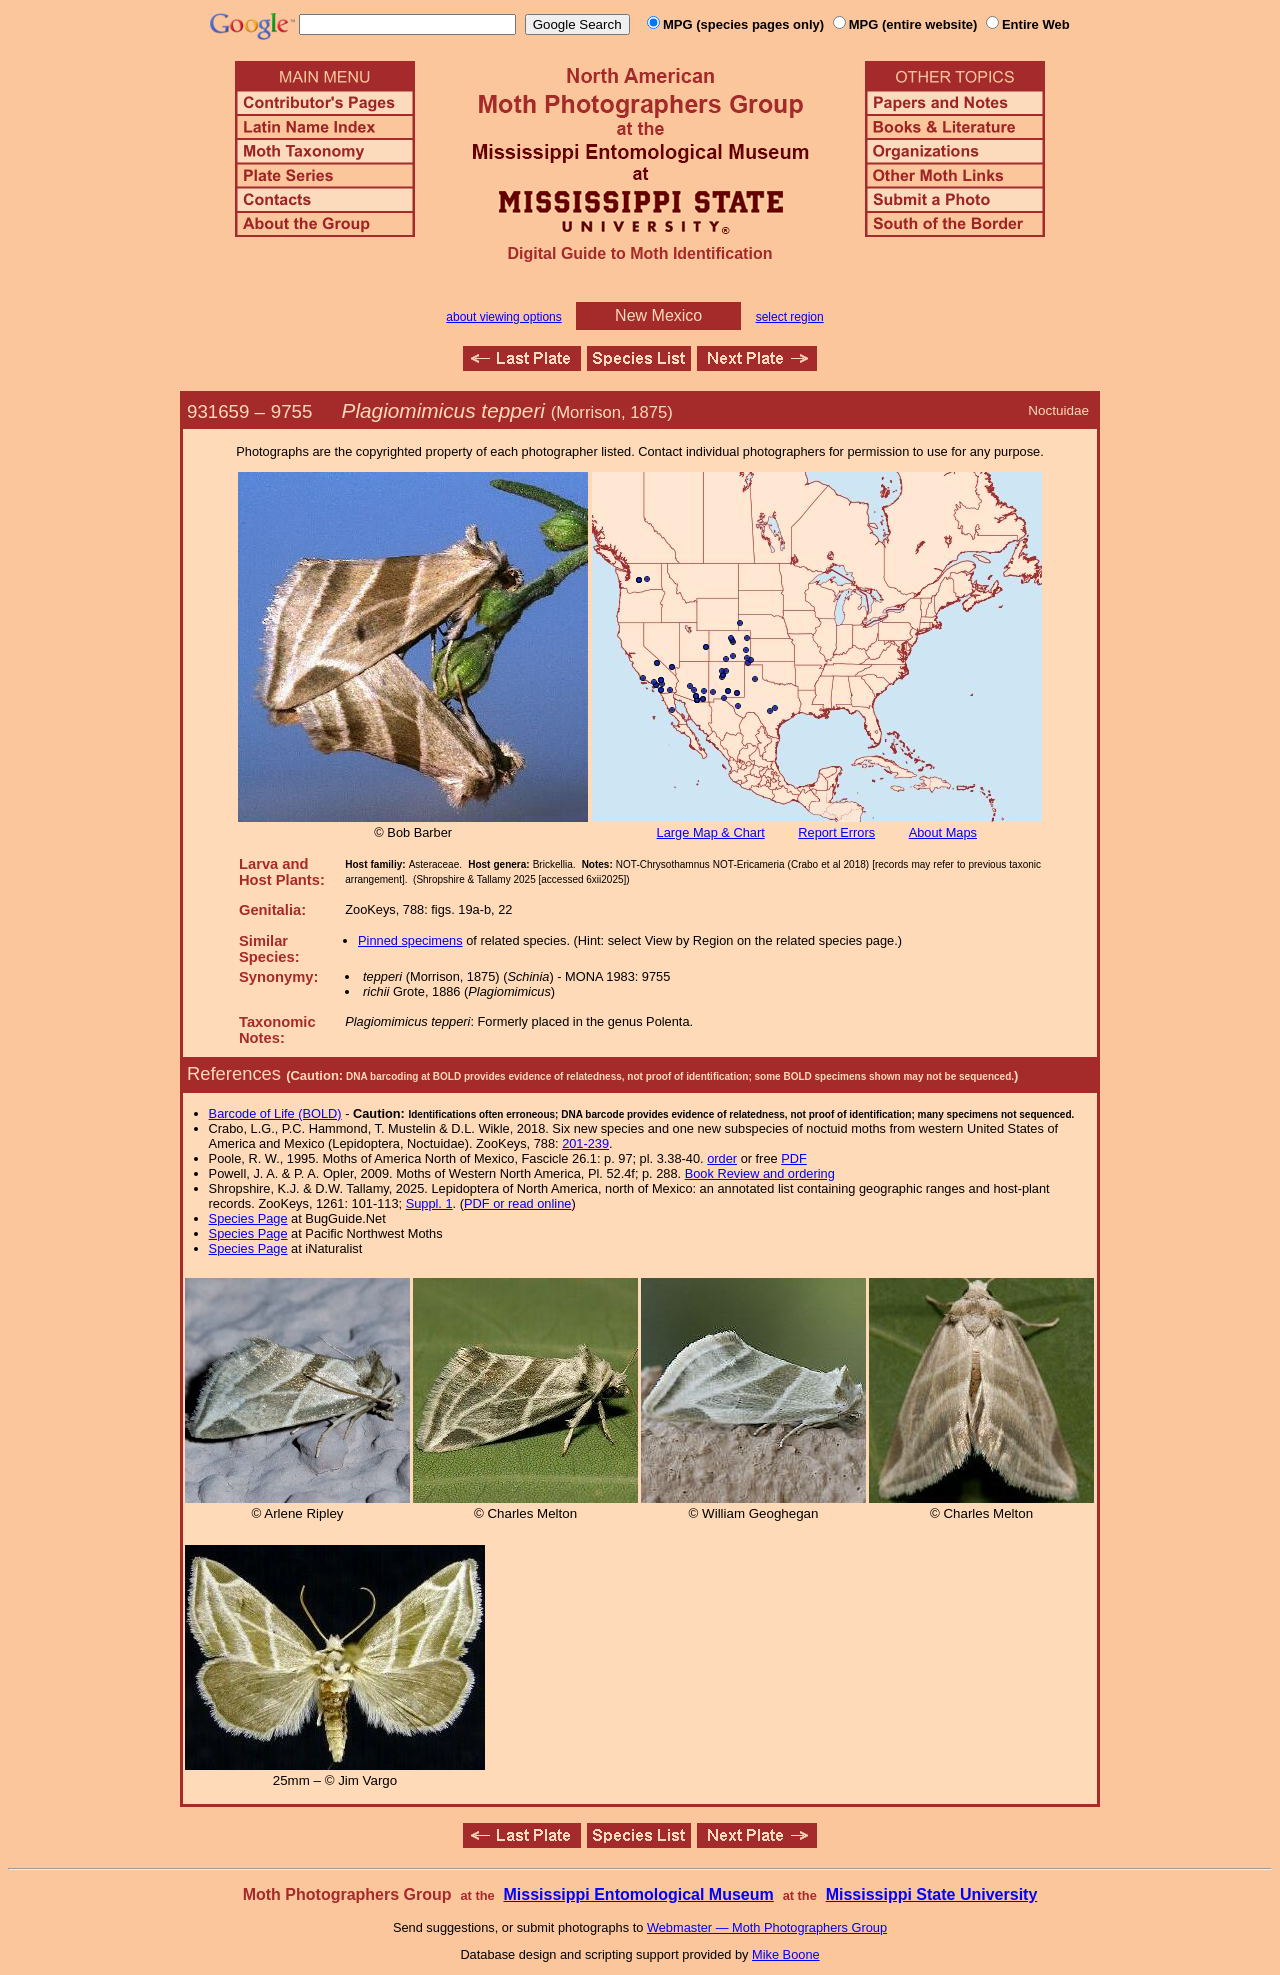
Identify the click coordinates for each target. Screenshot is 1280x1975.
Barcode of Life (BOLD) (275, 1113)
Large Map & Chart (711, 832)
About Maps (943, 832)
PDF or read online (517, 1203)
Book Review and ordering (760, 1173)
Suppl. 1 (429, 1203)
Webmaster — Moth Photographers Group (767, 1927)
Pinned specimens (410, 940)
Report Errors (836, 832)
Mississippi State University (932, 1894)
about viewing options (503, 317)
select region (790, 317)
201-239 (585, 1143)
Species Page (248, 1218)
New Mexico (658, 315)
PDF (794, 1158)
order (722, 1158)
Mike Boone (786, 1954)
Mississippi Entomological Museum (638, 1894)
